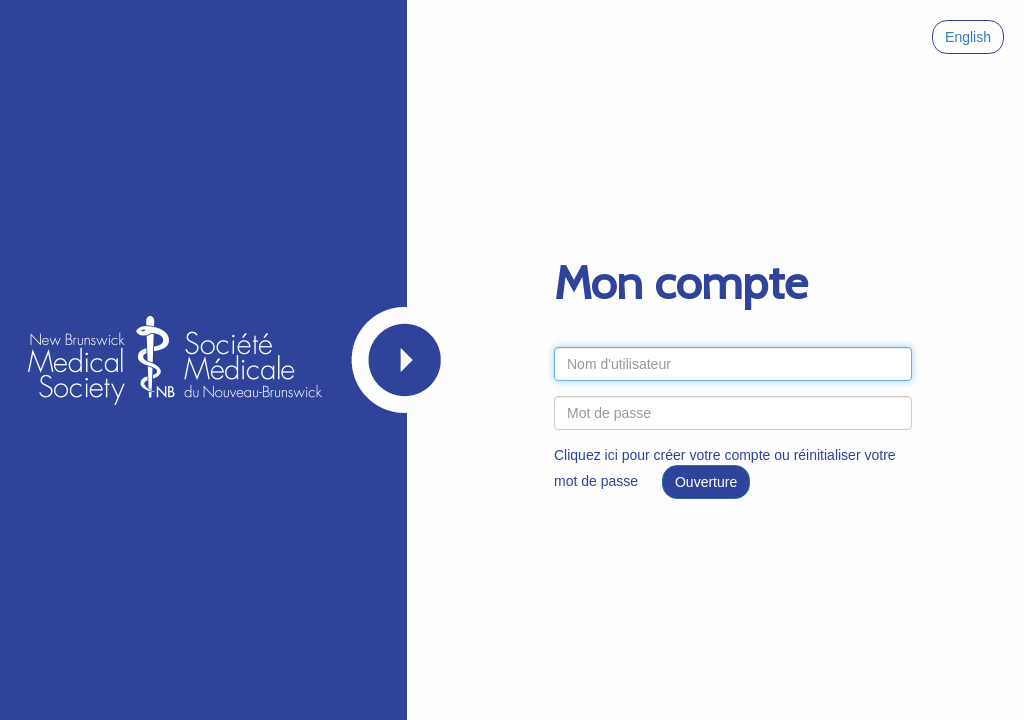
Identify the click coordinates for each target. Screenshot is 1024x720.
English (968, 37)
